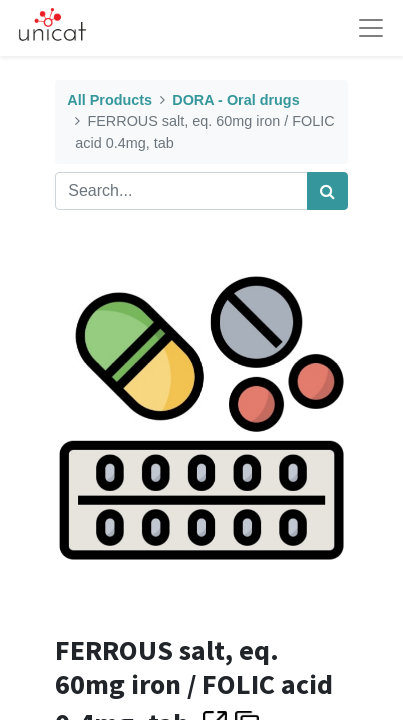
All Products (109, 100)
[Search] (327, 191)
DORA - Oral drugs (235, 100)
